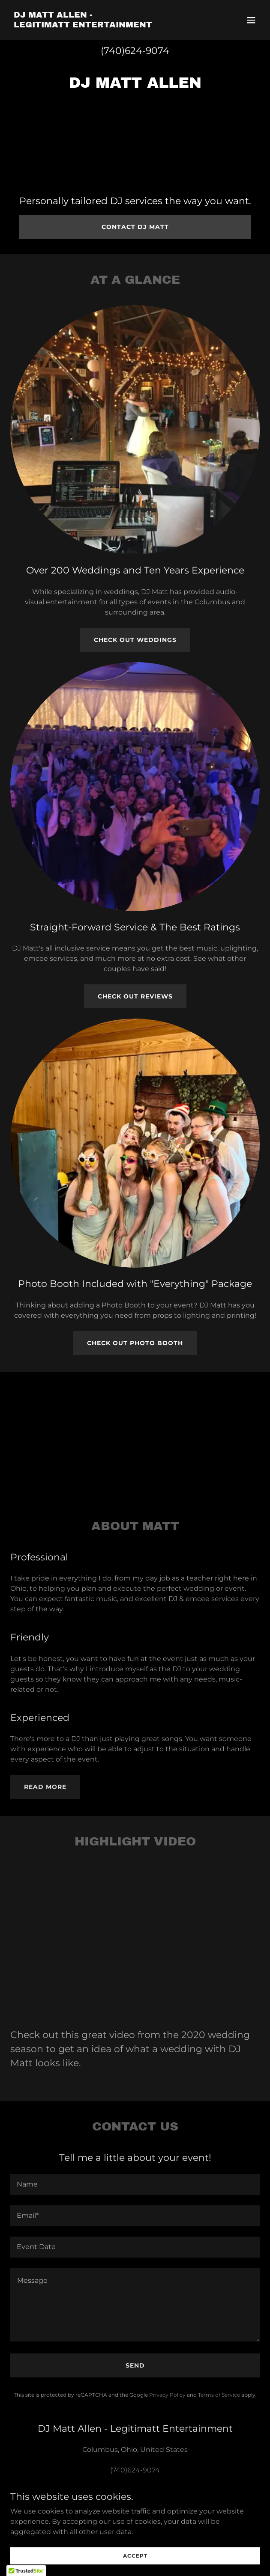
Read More (45, 1787)
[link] (83, 25)
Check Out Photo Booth (135, 1343)
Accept (135, 2555)
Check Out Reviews (135, 996)
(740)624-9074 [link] (135, 50)
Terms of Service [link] (219, 2395)
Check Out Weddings (135, 640)
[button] (251, 20)
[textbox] (135, 2184)
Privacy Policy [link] (167, 2395)
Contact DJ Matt (135, 227)
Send (135, 2365)
